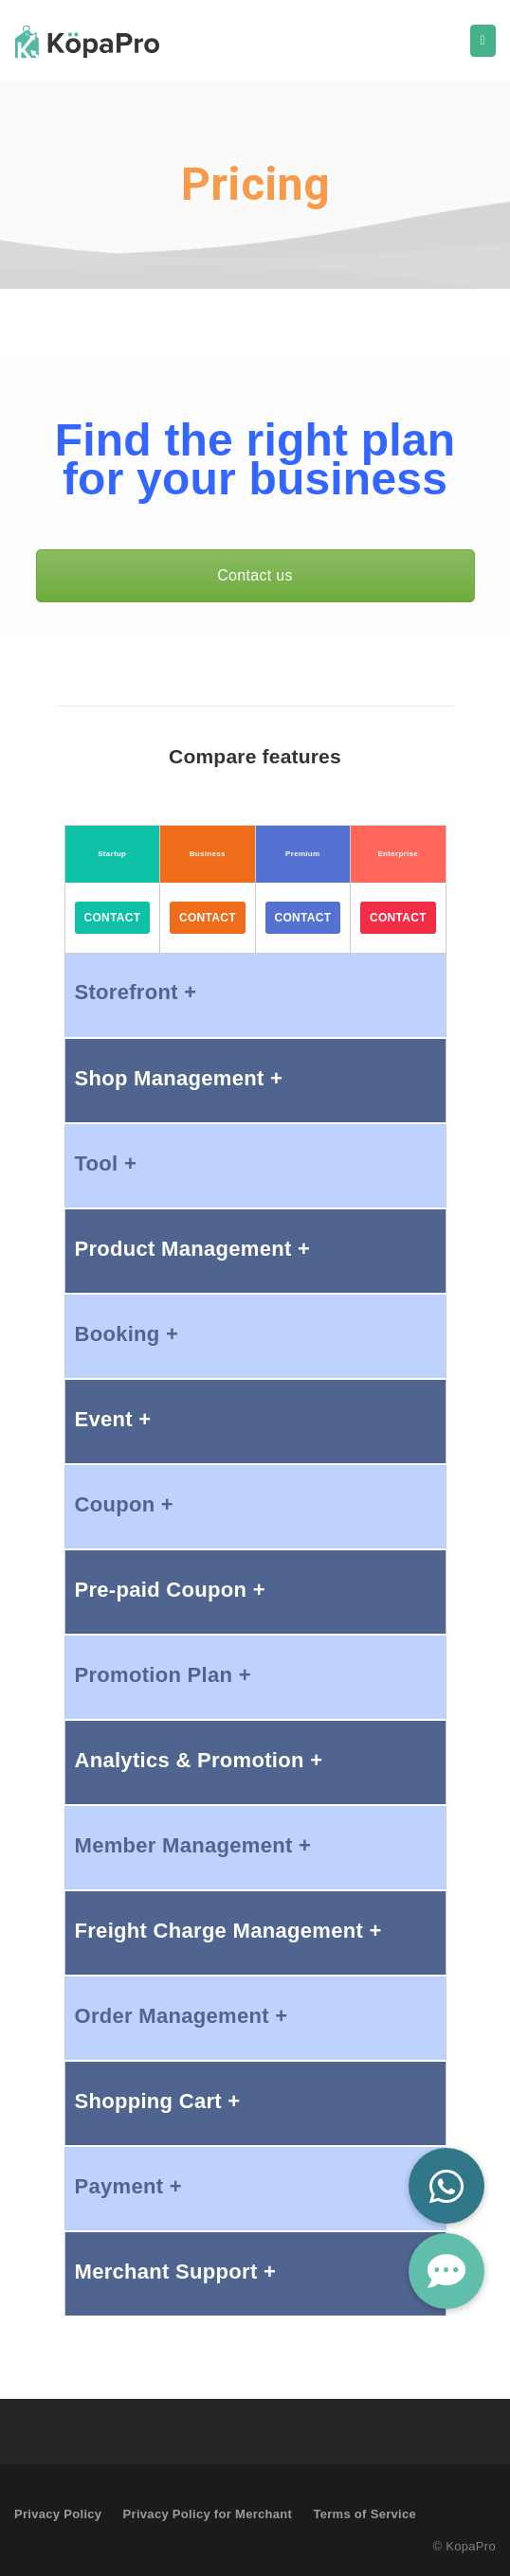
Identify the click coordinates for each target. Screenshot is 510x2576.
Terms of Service (364, 2514)
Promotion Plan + (163, 1675)
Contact (112, 917)
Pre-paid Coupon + (170, 1589)
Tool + (106, 1163)
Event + (113, 1419)
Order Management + (181, 2016)
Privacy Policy (57, 2514)
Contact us (254, 575)
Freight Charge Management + (228, 1930)
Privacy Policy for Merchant (208, 2514)
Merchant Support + (176, 2271)
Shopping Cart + (158, 2101)
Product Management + (193, 1249)
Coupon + (124, 1504)
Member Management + (193, 1845)
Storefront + (136, 992)
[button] (446, 2271)
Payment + (128, 2186)
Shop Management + (179, 1078)
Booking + (127, 1334)
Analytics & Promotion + (199, 1760)
